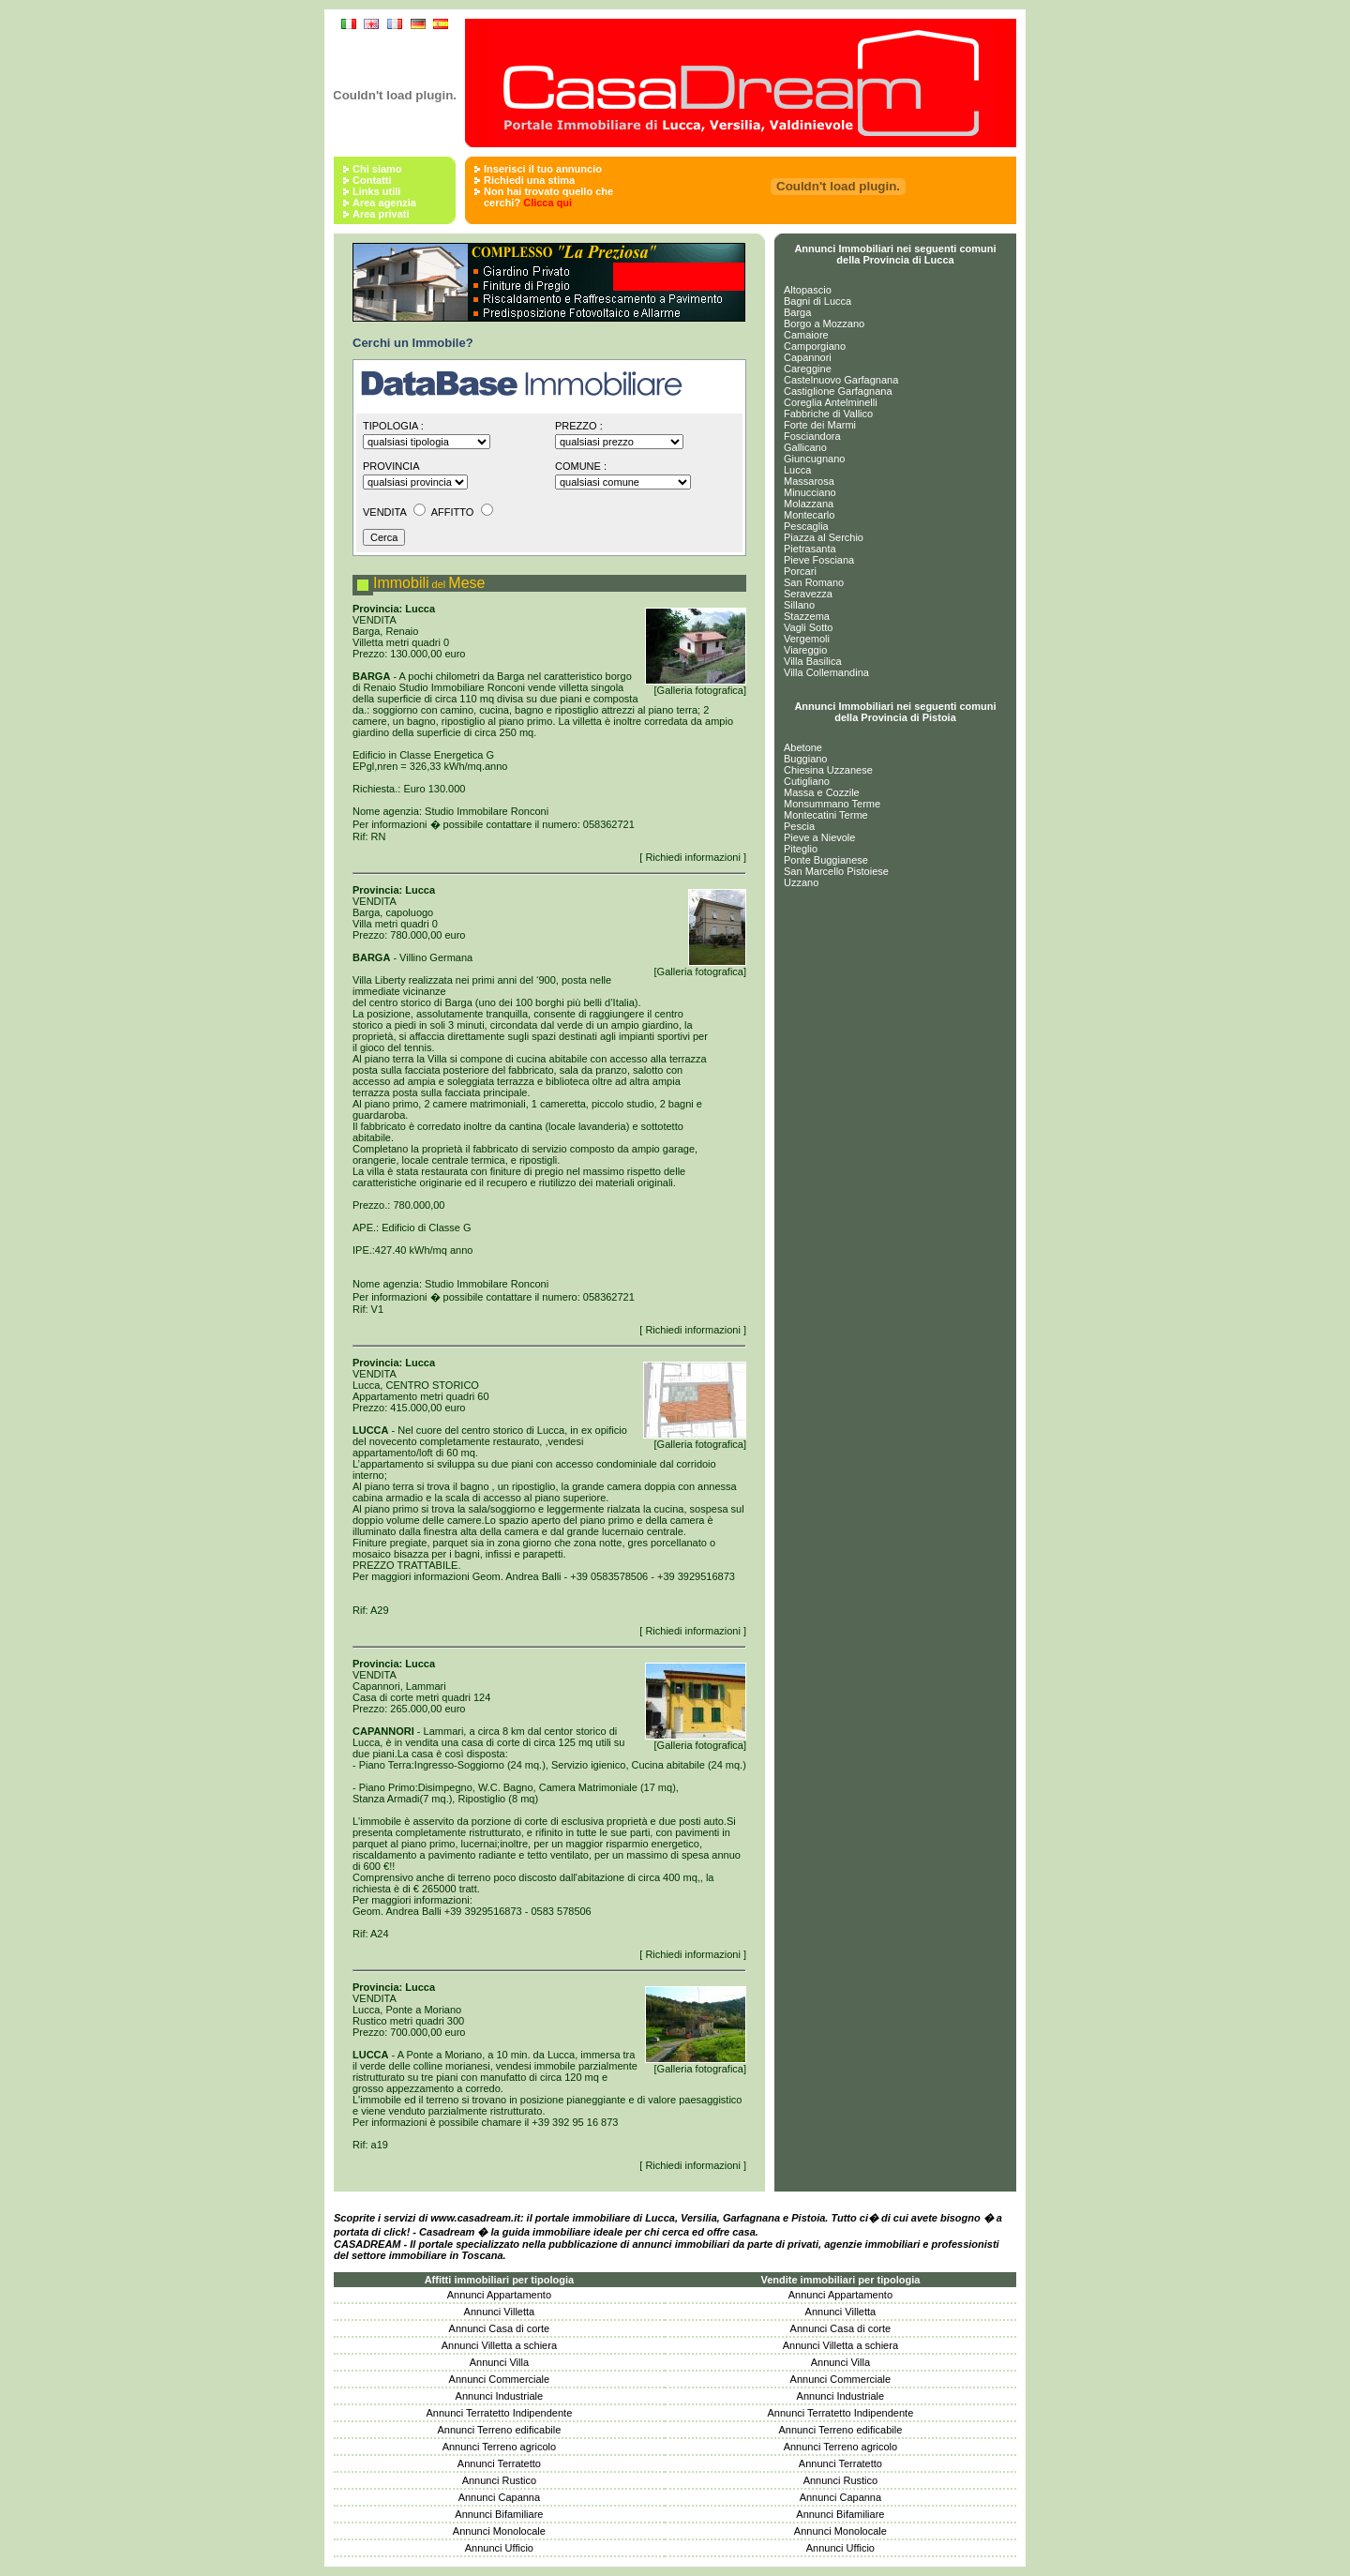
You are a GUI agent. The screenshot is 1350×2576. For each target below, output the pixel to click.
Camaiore (806, 334)
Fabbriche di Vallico (828, 413)
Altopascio (808, 289)
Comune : (581, 466)
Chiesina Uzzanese (828, 770)
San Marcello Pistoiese (836, 871)
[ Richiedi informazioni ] (692, 857)
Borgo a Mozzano (824, 323)
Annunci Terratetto (499, 2463)
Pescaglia (806, 526)
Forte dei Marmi (820, 424)
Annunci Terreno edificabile (499, 2429)
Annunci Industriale (500, 2396)
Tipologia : (393, 425)
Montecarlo (809, 514)
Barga (797, 312)
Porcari (800, 571)
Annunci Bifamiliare (499, 2514)
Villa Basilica (813, 661)
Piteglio (801, 848)
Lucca (797, 469)
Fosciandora (812, 436)
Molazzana (808, 503)
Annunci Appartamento (499, 2294)
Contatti (372, 180)
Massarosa (809, 481)
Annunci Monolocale (499, 2531)
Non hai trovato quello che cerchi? (548, 197)
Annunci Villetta (499, 2311)
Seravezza (808, 593)
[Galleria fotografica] (695, 685)
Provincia (391, 466)
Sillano (799, 604)
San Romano (814, 582)
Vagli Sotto (808, 627)
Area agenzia (384, 202)
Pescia (799, 826)
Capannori (808, 357)
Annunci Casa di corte (499, 2328)
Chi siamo (377, 168)
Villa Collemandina (826, 672)
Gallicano (805, 447)
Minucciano (810, 492)
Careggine (808, 368)
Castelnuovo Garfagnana (841, 379)
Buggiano (806, 758)
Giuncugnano (814, 458)
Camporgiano (815, 346)
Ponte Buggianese (826, 860)
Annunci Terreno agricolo (499, 2446)
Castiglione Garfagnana (838, 391)
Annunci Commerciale (499, 2379)
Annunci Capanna (499, 2497)
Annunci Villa (499, 2362)
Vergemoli (807, 638)
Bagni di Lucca (817, 301)
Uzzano (801, 882)
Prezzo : (579, 425)
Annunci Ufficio (499, 2547)
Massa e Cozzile (822, 792)
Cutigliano (807, 781)
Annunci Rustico (499, 2480)
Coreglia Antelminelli (831, 402)
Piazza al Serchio (823, 537)
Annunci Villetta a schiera (499, 2345)
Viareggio (805, 649)
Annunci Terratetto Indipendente (500, 2412)
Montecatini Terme (826, 815)
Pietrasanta (810, 548)
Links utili (376, 191)
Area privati (381, 213)
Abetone (803, 747)
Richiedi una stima (529, 180)
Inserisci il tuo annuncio (543, 168)
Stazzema (807, 616)
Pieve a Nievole (819, 837)
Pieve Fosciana (819, 559)
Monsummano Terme (832, 803)
